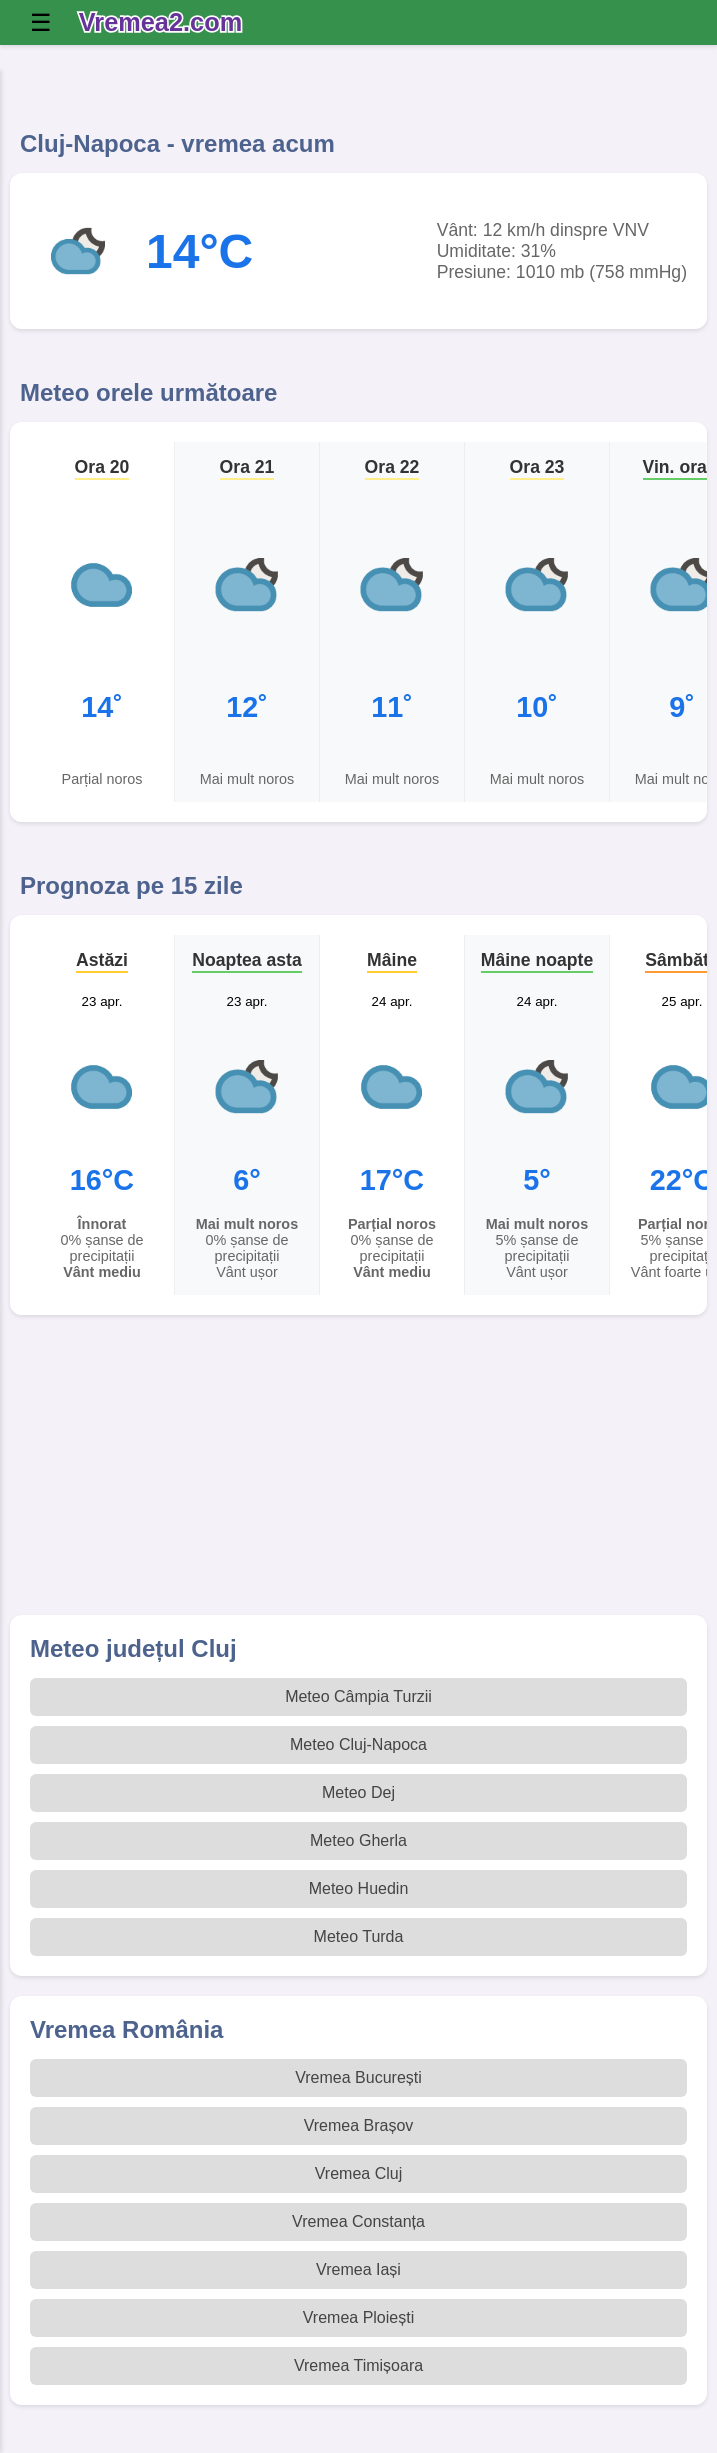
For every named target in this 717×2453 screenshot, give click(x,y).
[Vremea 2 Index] (165, 23)
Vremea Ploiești (358, 2317)
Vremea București (358, 2077)
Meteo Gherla (358, 1840)
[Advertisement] (358, 1475)
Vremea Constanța (358, 2221)
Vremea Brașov (359, 2125)
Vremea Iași (358, 2269)
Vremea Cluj (358, 2173)
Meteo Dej (358, 1792)
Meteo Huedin (359, 1888)
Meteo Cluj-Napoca (358, 1744)
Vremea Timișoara (358, 2365)
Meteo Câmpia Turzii (358, 1696)
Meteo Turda (359, 1936)
